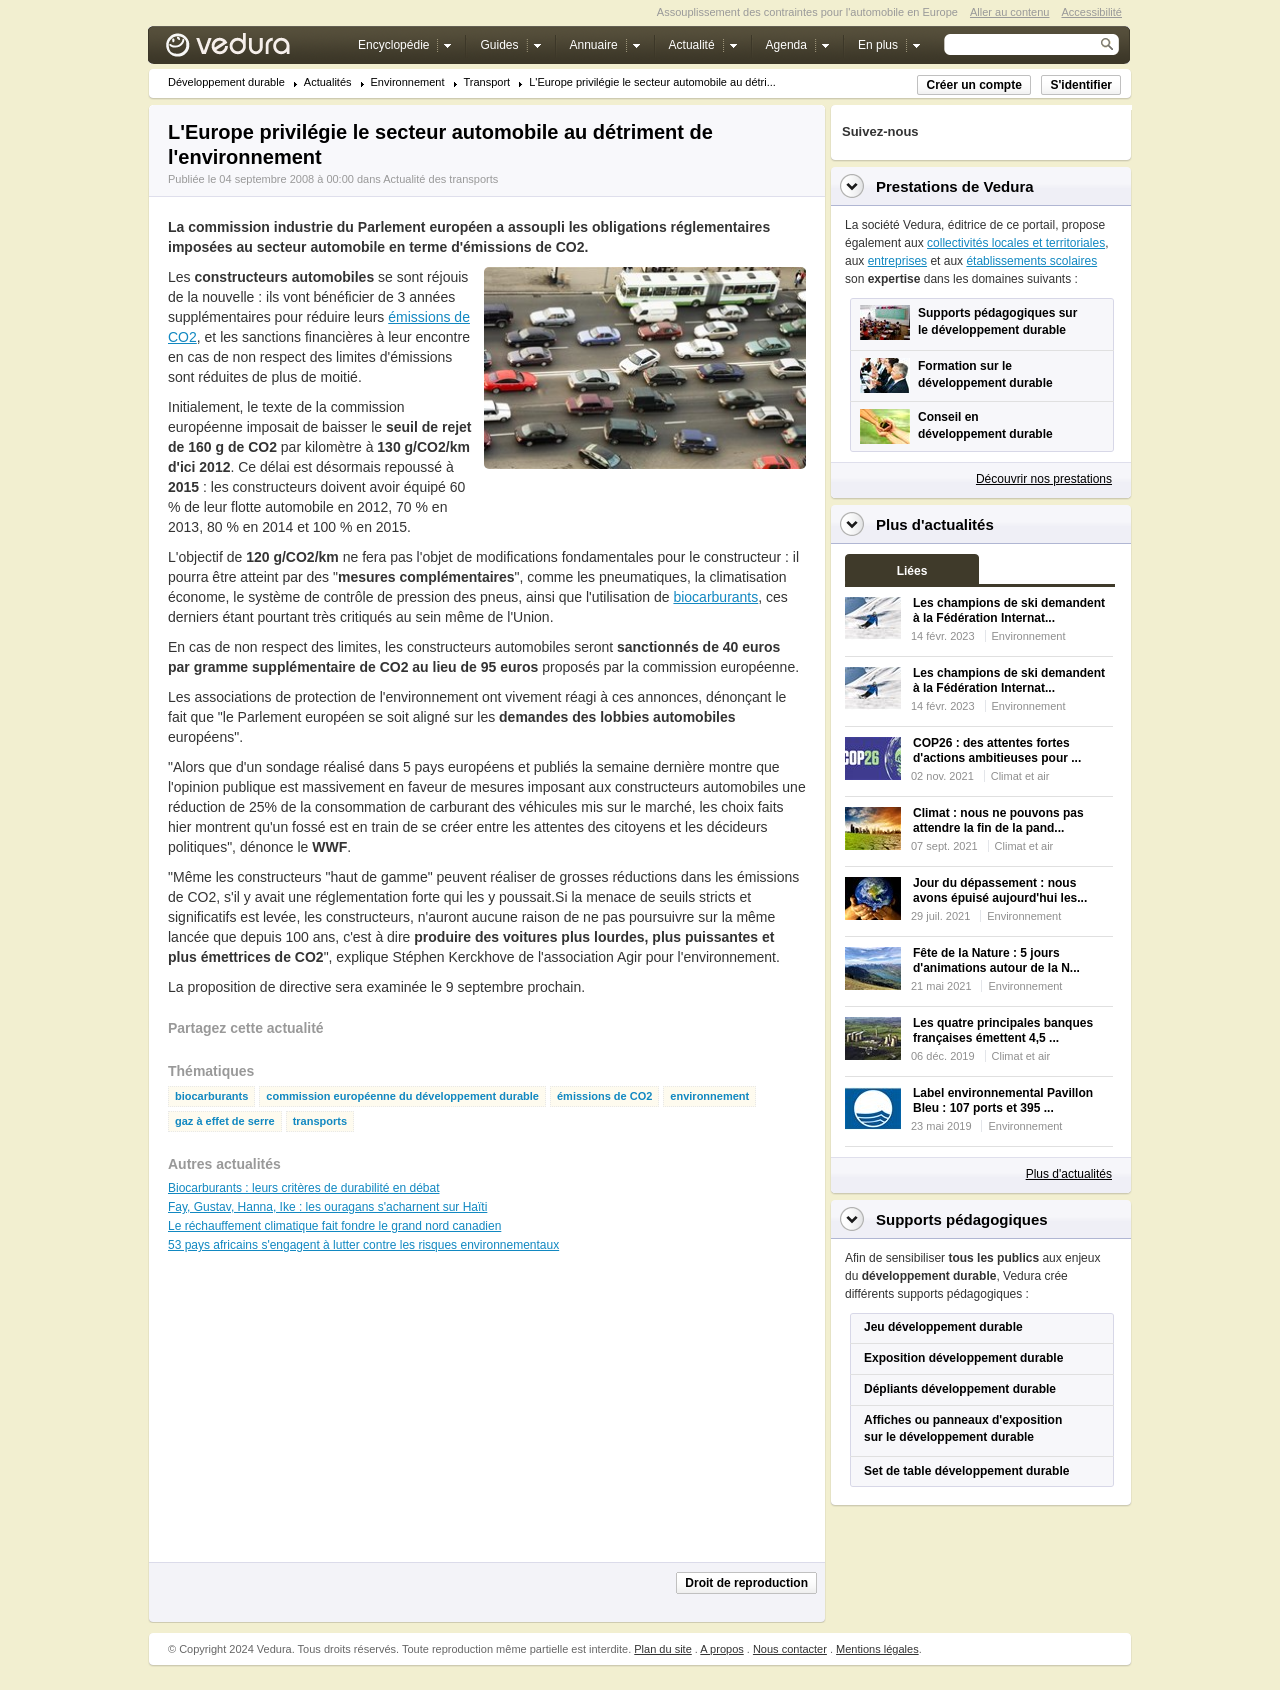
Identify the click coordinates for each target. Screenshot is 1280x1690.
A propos (721, 1649)
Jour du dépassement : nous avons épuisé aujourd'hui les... (1000, 890)
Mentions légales (877, 1649)
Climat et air (1020, 776)
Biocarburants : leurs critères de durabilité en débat (303, 1188)
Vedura (251, 49)
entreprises (897, 261)
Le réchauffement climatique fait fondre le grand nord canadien (334, 1226)
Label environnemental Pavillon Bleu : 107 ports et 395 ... (1003, 1100)
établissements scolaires (1031, 261)
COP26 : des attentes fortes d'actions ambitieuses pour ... (997, 750)
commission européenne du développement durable (402, 1096)
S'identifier (1081, 85)
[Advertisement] (644, 514)
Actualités (328, 82)
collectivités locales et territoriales (1016, 243)
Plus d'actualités (1069, 1174)
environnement (709, 1096)
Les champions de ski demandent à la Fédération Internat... (1009, 610)
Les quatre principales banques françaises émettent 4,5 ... (1003, 1030)
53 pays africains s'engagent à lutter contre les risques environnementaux (363, 1245)
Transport (487, 82)
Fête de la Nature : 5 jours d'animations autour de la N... (996, 960)
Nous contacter (790, 1649)
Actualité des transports (440, 179)
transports (320, 1121)
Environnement (408, 82)
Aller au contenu (1010, 12)
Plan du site (662, 1649)
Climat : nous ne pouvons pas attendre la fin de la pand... (998, 820)
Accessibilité (1091, 12)
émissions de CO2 (604, 1096)
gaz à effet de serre (225, 1121)
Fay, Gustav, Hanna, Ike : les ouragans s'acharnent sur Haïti (327, 1207)
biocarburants (715, 597)
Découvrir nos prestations (1044, 479)
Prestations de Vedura (955, 186)
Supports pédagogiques (962, 1219)
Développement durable (226, 82)
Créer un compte (973, 85)
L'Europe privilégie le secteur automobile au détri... (652, 82)
